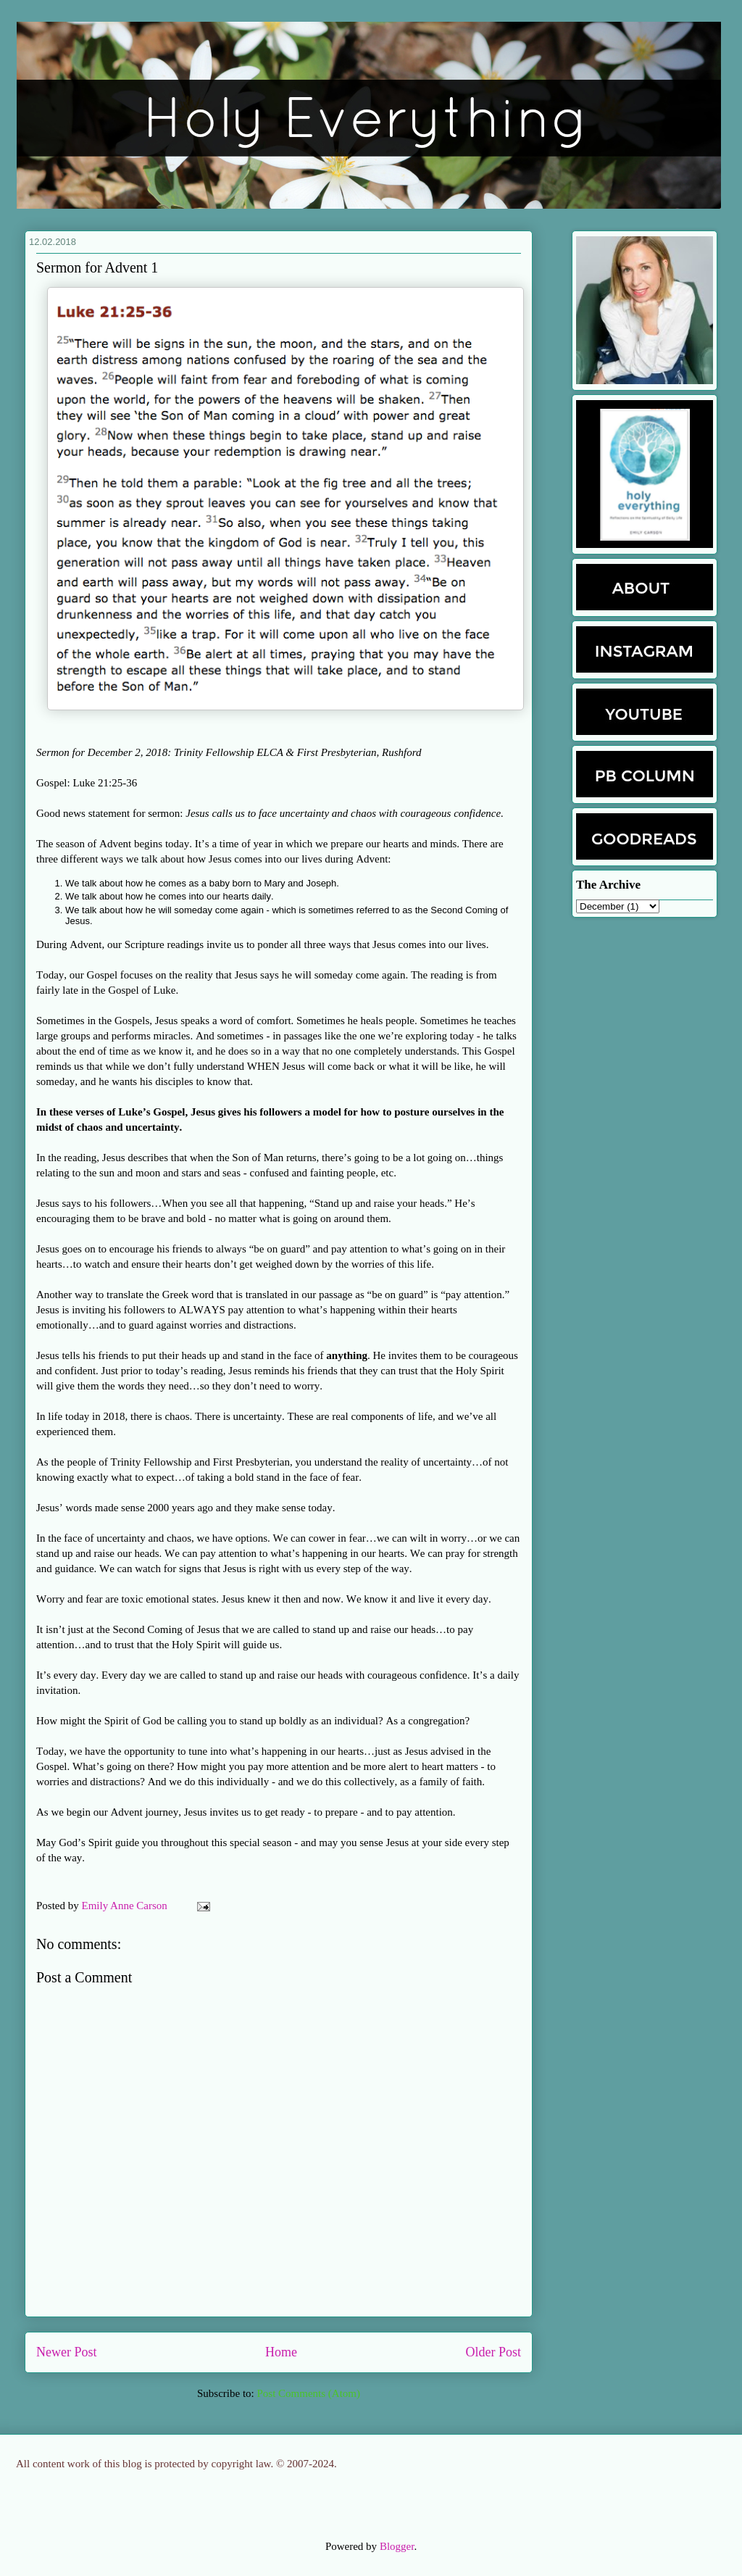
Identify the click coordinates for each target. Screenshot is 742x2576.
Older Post (494, 2352)
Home (281, 2352)
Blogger (397, 2546)
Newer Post (66, 2352)
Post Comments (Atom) (308, 2393)
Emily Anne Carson (126, 1905)
